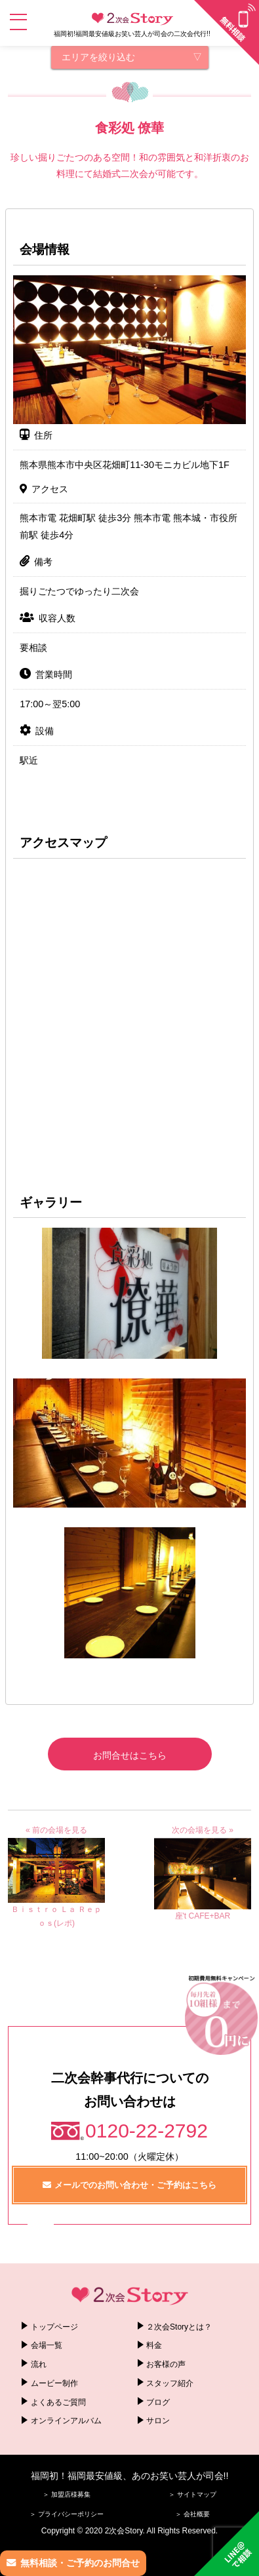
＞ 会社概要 (192, 2514)
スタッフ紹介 (169, 2383)
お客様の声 (166, 2364)
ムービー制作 (54, 2383)
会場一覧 (46, 2345)
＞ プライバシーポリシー (67, 2514)
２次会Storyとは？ (179, 2327)
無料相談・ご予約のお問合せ (80, 2563)
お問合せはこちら (130, 1755)
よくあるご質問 (58, 2402)
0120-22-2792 (146, 2130)
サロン (158, 2420)
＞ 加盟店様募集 (66, 2494)
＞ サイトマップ (192, 2494)
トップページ (54, 2327)
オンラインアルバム (66, 2420)
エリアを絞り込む (98, 57)
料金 (154, 2345)
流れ (39, 2364)
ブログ (158, 2402)
